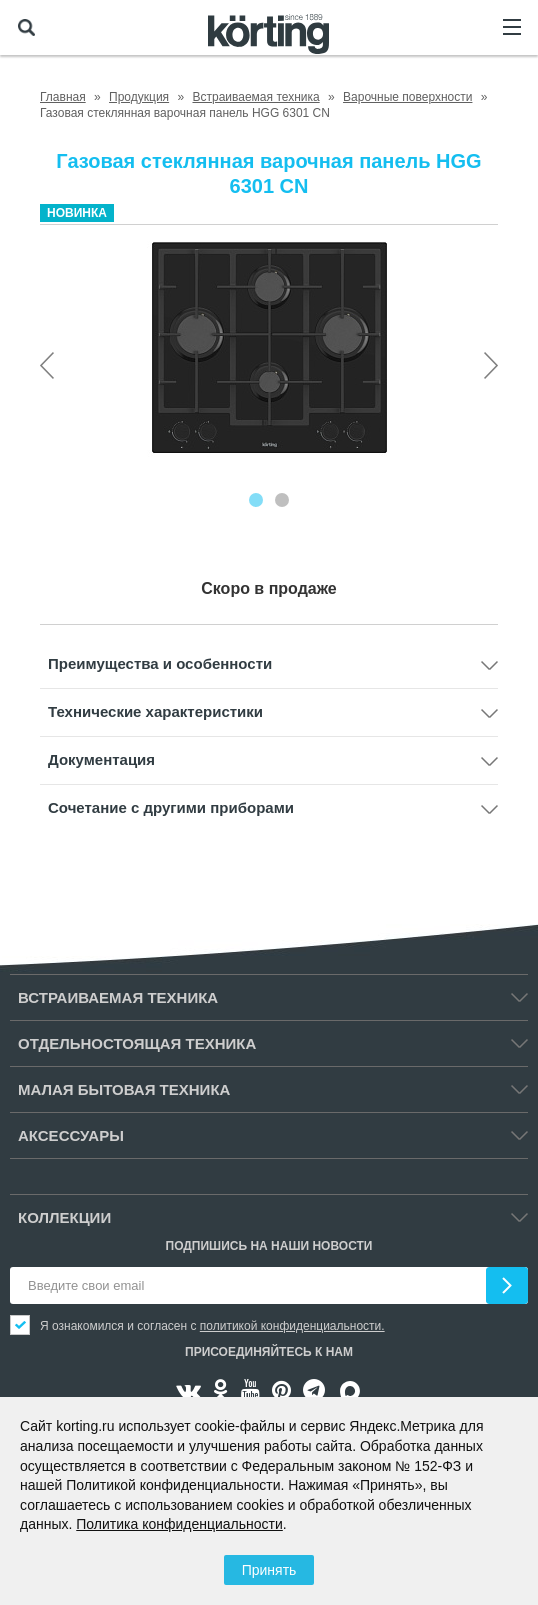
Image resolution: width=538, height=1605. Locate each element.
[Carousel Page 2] (282, 500)
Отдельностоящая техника (137, 1043)
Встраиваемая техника (118, 997)
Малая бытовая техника (124, 1089)
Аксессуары (71, 1135)
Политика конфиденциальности (179, 1524)
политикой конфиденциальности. (292, 1326)
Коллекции (64, 1217)
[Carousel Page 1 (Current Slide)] (256, 500)
